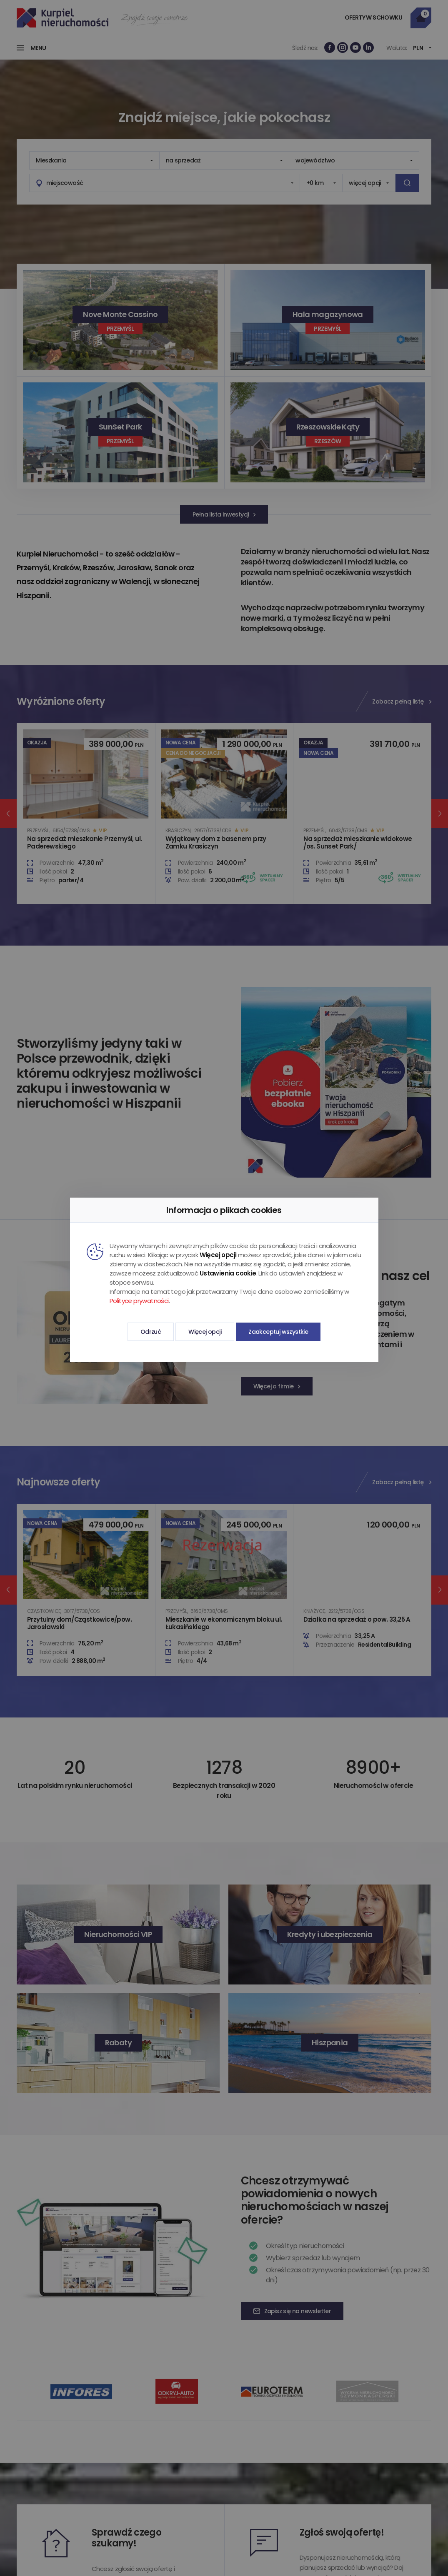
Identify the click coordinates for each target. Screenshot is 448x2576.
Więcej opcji (204, 1332)
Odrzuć (150, 1332)
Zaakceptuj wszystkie (278, 1332)
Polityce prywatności (139, 1300)
